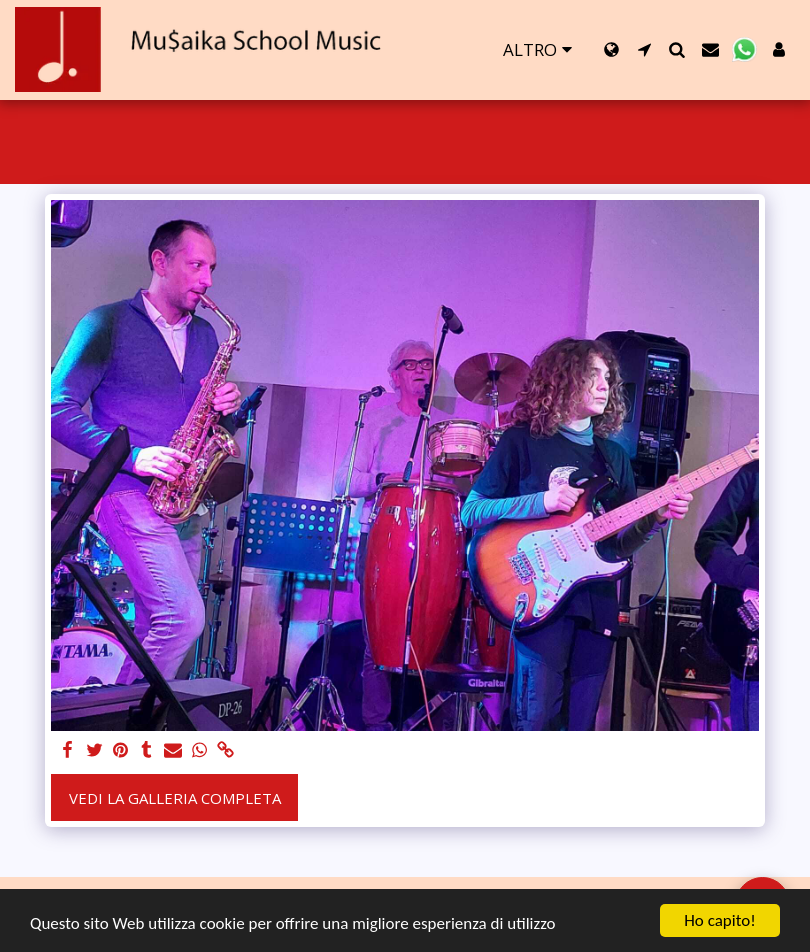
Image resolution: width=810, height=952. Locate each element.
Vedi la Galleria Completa (175, 798)
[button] (644, 49)
